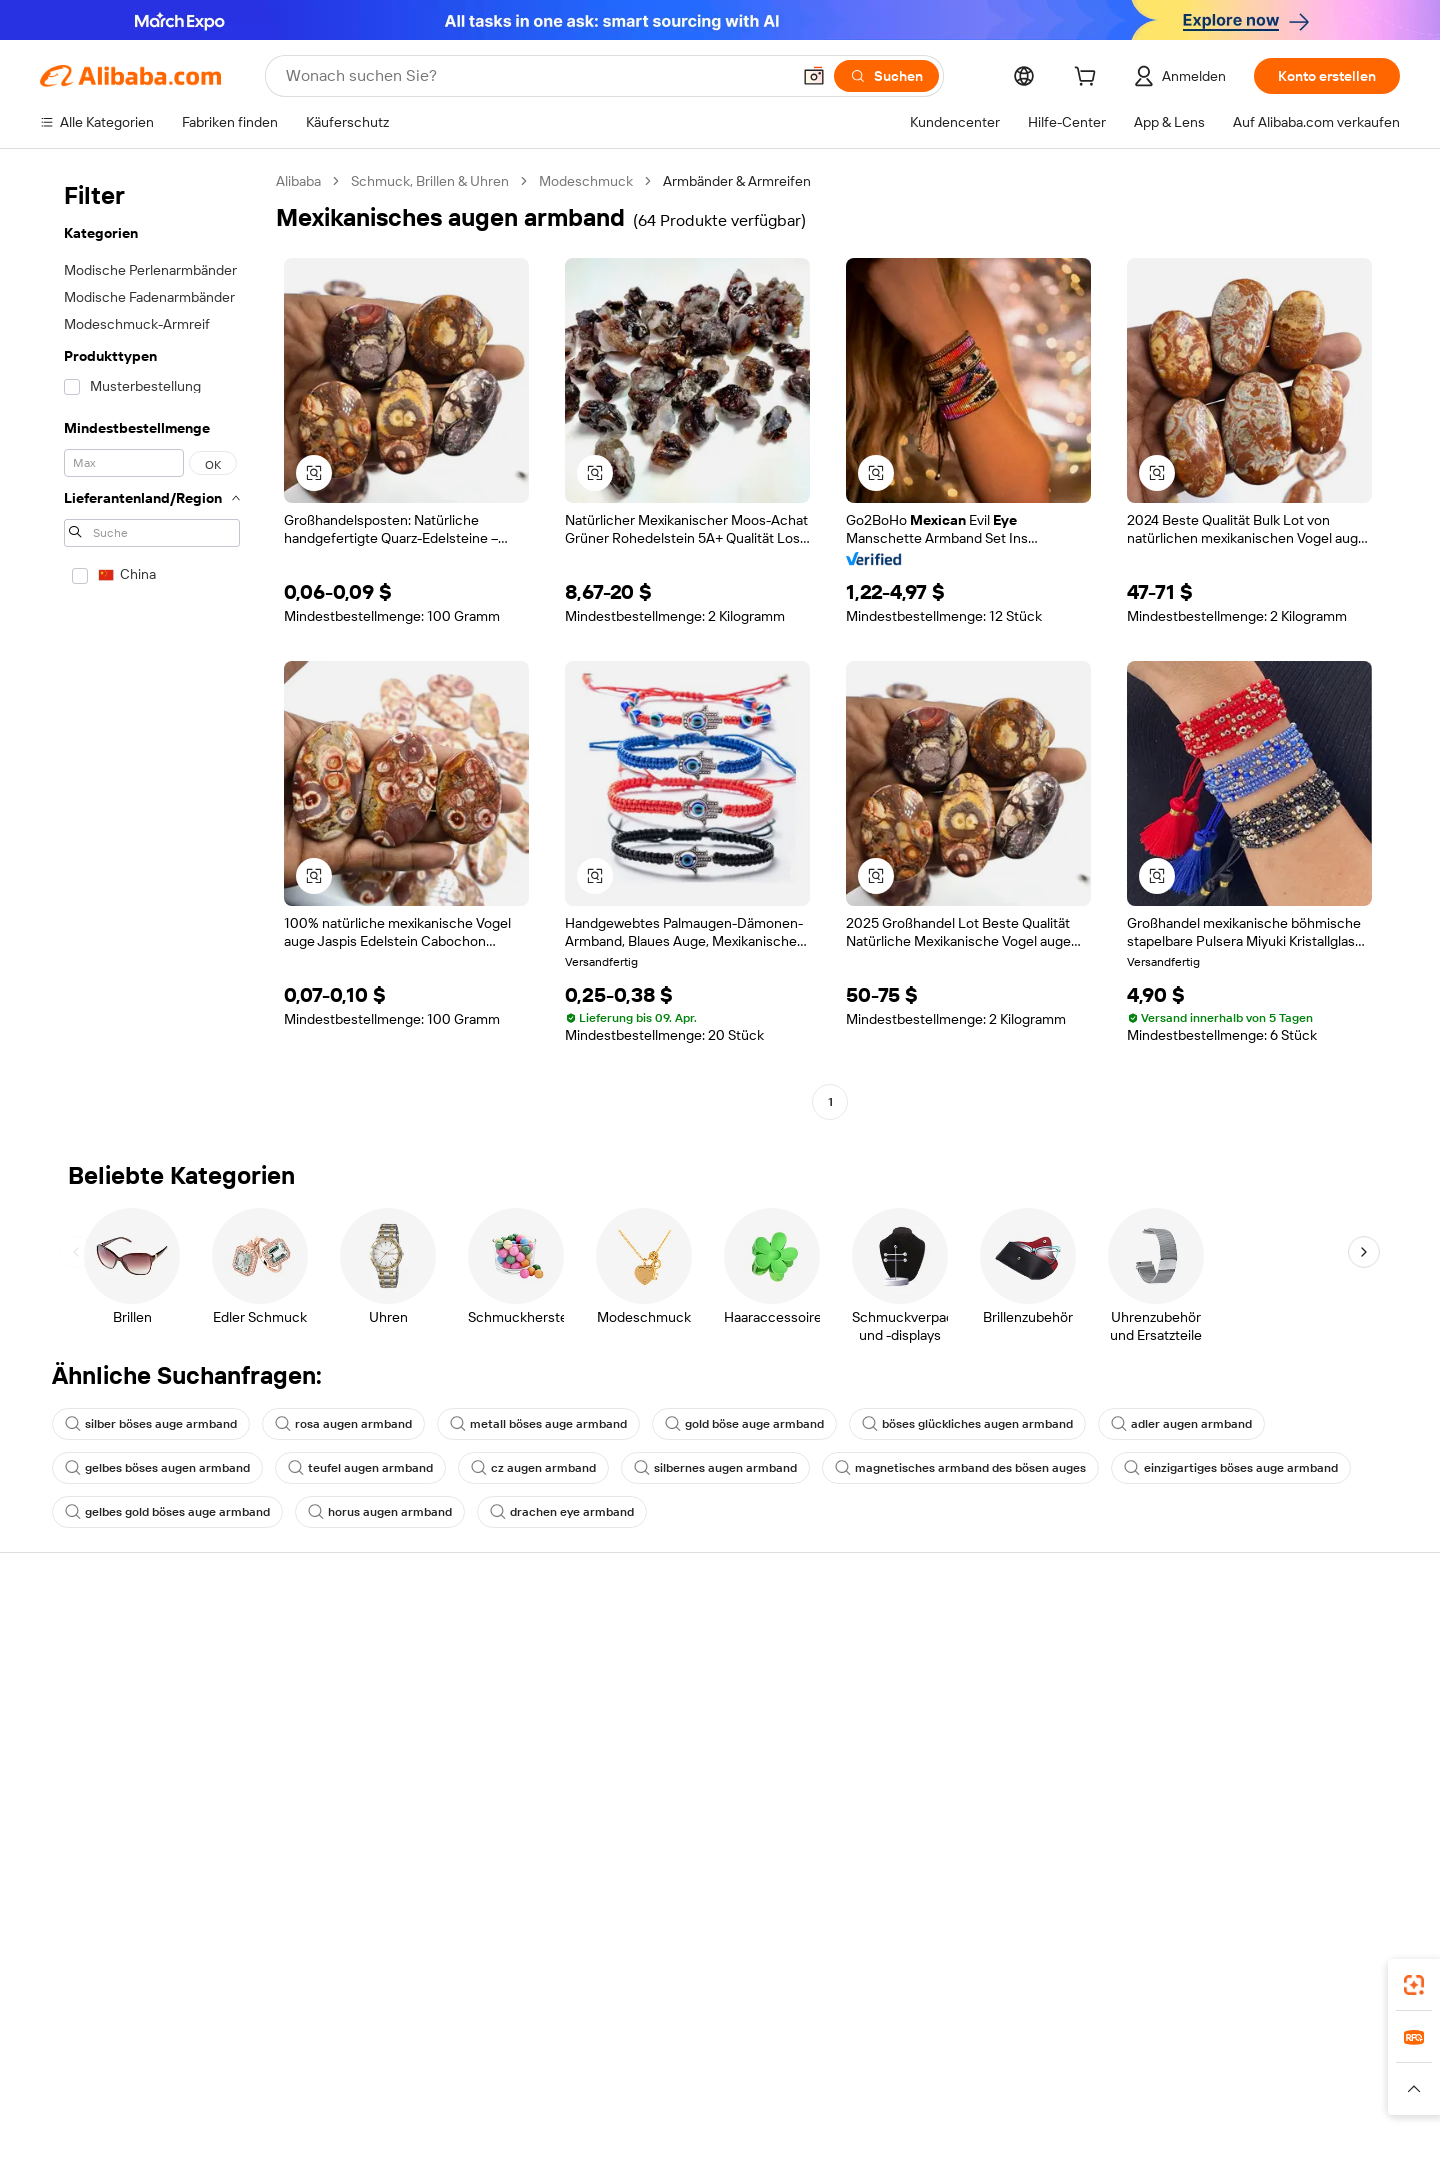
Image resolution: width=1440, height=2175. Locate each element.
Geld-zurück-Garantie (397, 1682)
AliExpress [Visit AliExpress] (391, 2084)
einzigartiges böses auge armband (1231, 1468)
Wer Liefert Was (1037, 2084)
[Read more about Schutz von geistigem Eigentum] (719, 2114)
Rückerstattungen (97, 1758)
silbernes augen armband (715, 1468)
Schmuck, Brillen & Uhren (430, 181)
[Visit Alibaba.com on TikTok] (1359, 1838)
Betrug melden (86, 1796)
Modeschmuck (586, 181)
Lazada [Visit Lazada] (730, 2084)
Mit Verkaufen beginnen (984, 1666)
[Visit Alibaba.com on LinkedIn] (1239, 1838)
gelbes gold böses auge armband (167, 1512)
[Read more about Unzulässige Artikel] (546, 2114)
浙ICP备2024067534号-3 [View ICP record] (1230, 2145)
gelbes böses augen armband (157, 1468)
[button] (814, 76)
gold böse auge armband (744, 1424)
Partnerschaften (961, 1780)
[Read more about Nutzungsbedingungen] (1053, 2114)
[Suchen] (886, 76)
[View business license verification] (900, 2145)
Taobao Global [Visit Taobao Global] (812, 2084)
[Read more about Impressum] (437, 2114)
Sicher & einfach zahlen (402, 1644)
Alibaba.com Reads (679, 1798)
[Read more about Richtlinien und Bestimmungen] (292, 2114)
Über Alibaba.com (1255, 1644)
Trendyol (943, 2084)
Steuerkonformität (677, 1760)
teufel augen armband (360, 1468)
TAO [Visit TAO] (886, 2084)
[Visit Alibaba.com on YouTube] (1329, 1838)
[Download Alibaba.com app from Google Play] (1332, 1995)
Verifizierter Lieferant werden (1001, 1742)
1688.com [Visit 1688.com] (470, 2084)
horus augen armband (380, 1512)
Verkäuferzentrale (965, 1704)
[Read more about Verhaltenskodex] (1191, 2114)
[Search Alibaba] (536, 76)
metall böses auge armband (538, 1424)
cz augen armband (533, 1468)
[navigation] (152, 644)
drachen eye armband (562, 1512)
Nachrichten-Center (1263, 1720)
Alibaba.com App (1049, 1995)
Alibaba (298, 181)
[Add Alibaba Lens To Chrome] (354, 1995)
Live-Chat (70, 1682)
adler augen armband (1181, 1424)
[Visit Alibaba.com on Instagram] (1299, 1838)
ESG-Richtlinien (1248, 1682)
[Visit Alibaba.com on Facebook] (1209, 1838)
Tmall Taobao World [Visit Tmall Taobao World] (578, 2084)
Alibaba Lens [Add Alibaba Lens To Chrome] (82, 1995)
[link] (1414, 1985)
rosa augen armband (343, 1424)
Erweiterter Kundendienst (410, 1758)
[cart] (1089, 79)
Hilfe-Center (79, 1644)
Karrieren (1228, 1758)
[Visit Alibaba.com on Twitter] (1269, 1838)
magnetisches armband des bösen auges (960, 1468)
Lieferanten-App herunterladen (1007, 1818)
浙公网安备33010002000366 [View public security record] (1046, 2145)
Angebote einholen (679, 1666)
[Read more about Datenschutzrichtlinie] (899, 2114)
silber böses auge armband (151, 1424)
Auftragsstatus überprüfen (123, 1720)
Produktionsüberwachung (411, 1796)
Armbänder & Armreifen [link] (737, 181)
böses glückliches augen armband (967, 1424)
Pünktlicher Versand (393, 1720)
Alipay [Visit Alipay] (673, 2084)
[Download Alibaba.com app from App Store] (1185, 1995)
